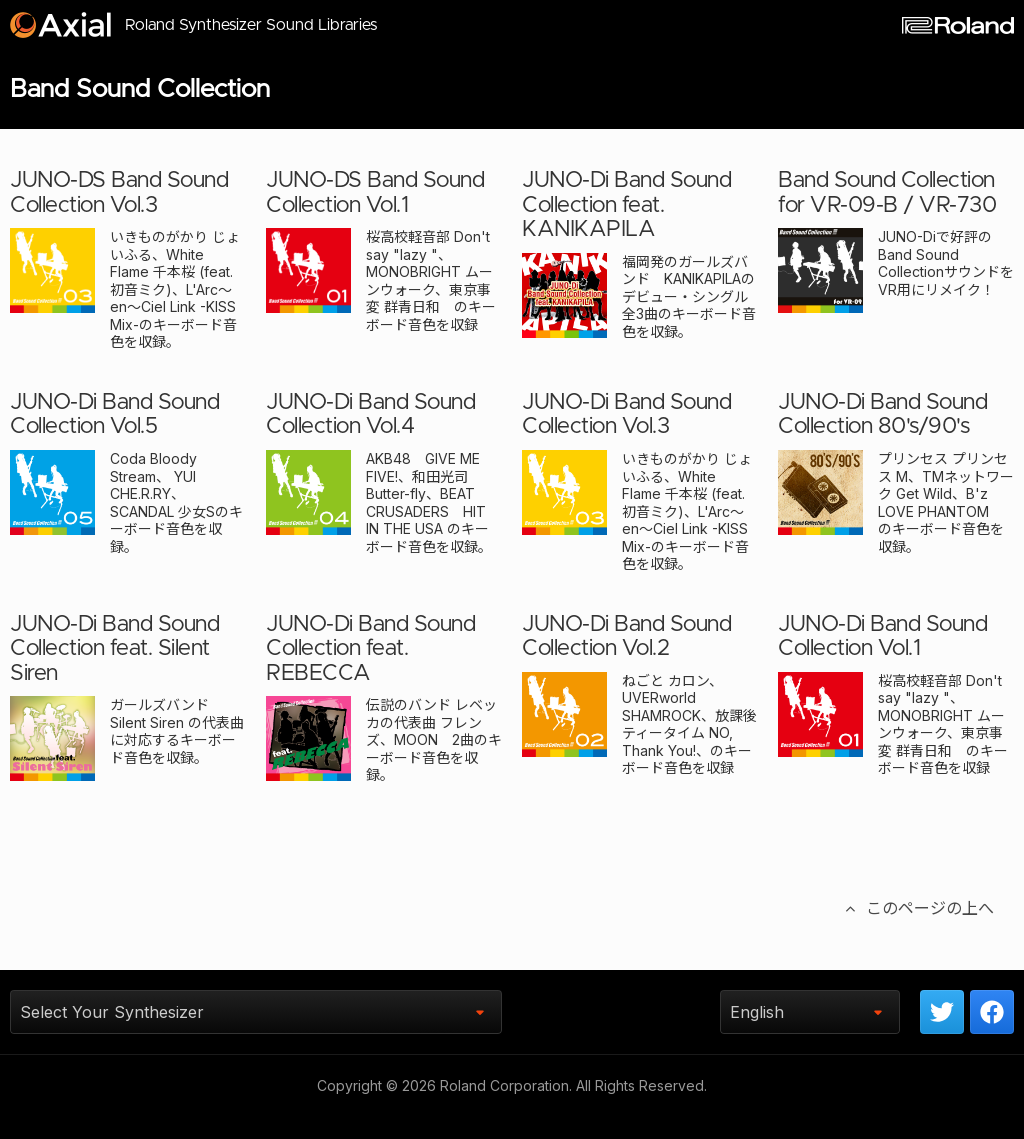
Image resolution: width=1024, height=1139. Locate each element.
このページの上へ (918, 931)
